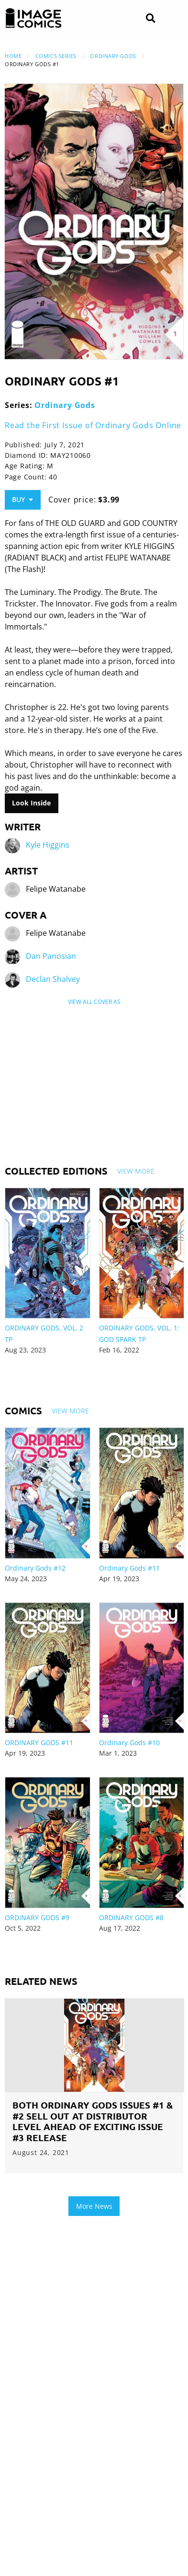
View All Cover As (94, 1002)
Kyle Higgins (47, 844)
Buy (22, 499)
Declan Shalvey (53, 979)
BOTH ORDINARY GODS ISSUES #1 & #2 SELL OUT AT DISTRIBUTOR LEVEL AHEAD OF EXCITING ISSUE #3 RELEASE (92, 2121)
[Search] (150, 18)
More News (94, 2206)
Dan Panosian (51, 956)
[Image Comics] (33, 18)
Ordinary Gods (113, 55)
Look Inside (31, 802)
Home (13, 55)
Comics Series (56, 55)
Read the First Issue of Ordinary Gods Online (93, 425)
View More (136, 1171)
